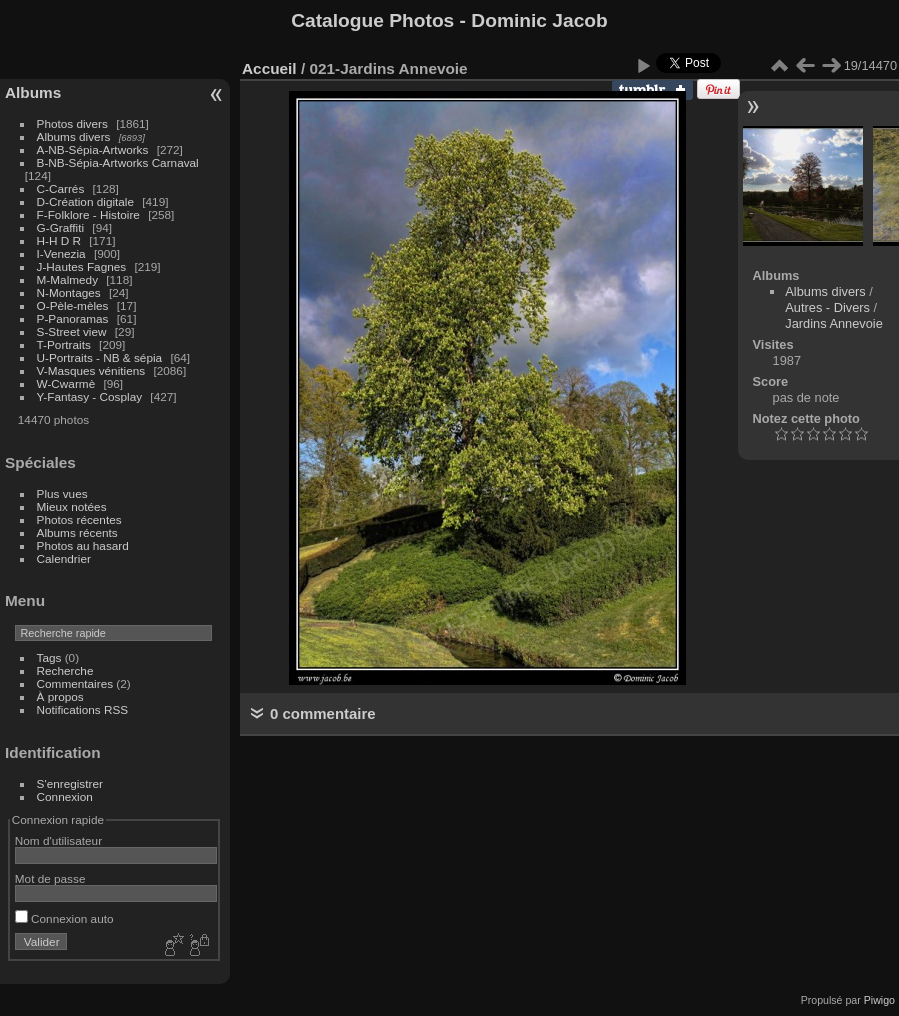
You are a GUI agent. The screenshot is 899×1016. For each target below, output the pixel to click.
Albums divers (74, 136)
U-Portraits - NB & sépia (100, 357)
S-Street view (72, 331)
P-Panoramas (73, 318)
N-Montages (69, 292)
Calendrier (64, 558)
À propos (60, 696)
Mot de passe (50, 878)
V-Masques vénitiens (91, 370)
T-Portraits (64, 344)
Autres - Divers (827, 307)
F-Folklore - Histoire (88, 214)
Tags (49, 657)
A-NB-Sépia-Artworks (93, 149)
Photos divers (72, 123)
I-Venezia (61, 253)
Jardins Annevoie (833, 323)
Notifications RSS (83, 709)
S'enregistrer (70, 783)
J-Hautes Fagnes (82, 266)
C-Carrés (61, 188)
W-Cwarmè (66, 383)
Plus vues (62, 493)
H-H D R (59, 240)
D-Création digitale (85, 201)
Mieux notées (72, 506)
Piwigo (879, 1000)
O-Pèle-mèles (73, 305)
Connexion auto (64, 918)
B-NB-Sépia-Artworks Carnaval (118, 162)
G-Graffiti (61, 227)
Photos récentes (79, 519)
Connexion (65, 796)
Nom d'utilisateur (58, 840)
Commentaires (75, 683)
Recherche (65, 670)
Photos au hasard (83, 545)
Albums (33, 92)
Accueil (269, 68)
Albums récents (77, 532)
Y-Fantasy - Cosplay (90, 396)
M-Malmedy (67, 279)
